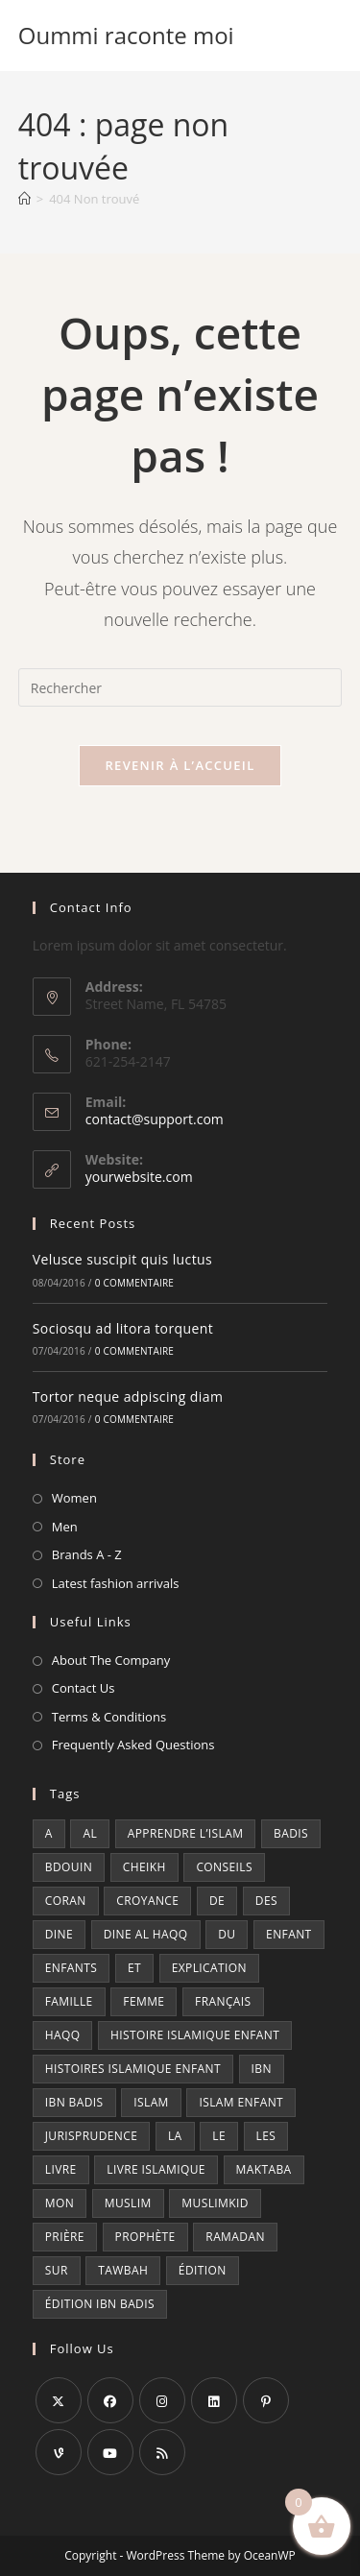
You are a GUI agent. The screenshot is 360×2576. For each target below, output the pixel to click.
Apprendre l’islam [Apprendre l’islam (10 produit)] (186, 1833)
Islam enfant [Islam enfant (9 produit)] (241, 2102)
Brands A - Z (87, 1554)
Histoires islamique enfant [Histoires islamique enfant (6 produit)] (133, 2068)
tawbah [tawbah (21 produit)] (123, 2270)
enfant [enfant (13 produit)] (289, 1934)
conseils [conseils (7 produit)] (224, 1867)
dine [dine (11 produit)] (59, 1934)
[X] (59, 2400)
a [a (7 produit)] (49, 1833)
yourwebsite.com (139, 1177)
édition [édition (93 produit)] (203, 2270)
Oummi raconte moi (126, 35)
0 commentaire (134, 1282)
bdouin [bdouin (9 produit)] (68, 1867)
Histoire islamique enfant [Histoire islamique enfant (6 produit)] (194, 2035)
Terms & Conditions (109, 1716)
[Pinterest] (266, 2400)
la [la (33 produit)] (175, 2136)
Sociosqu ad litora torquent (123, 1328)
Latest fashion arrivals (116, 1583)
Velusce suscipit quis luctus (122, 1259)
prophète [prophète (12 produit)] (145, 2236)
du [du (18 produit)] (226, 1934)
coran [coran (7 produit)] (65, 1900)
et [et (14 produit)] (134, 1968)
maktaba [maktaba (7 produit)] (264, 2169)
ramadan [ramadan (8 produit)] (235, 2236)
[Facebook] (110, 2400)
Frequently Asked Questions (133, 1744)
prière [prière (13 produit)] (64, 2236)
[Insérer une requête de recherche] (180, 687)
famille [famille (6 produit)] (69, 2001)
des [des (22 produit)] (266, 1900)
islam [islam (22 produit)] (151, 2102)
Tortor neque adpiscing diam (128, 1396)
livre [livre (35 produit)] (61, 2169)
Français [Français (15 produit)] (223, 2001)
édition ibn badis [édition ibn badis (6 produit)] (100, 2304)
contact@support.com (154, 1119)
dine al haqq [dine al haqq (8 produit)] (146, 1934)
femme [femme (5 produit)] (143, 2001)
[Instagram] (162, 2400)
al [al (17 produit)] (90, 1833)
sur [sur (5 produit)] (56, 2270)
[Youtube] (110, 2452)
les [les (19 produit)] (266, 2136)
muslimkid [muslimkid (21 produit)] (215, 2203)
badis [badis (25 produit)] (291, 1833)
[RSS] (162, 2452)
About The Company (111, 1660)
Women (74, 1497)
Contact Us (83, 1688)
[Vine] (59, 2452)
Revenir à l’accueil (179, 765)
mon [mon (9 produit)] (59, 2203)
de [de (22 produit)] (217, 1900)
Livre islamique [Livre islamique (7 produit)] (156, 2169)
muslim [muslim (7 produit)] (128, 2203)
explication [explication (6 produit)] (209, 1968)
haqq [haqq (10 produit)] (63, 2035)
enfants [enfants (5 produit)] (71, 1968)
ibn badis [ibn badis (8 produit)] (74, 2102)
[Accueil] (24, 198)
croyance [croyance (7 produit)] (147, 1900)
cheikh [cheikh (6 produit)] (144, 1867)
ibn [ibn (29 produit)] (262, 2068)
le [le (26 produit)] (219, 2136)
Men (65, 1526)
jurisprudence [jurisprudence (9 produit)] (91, 2136)
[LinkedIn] (214, 2400)
